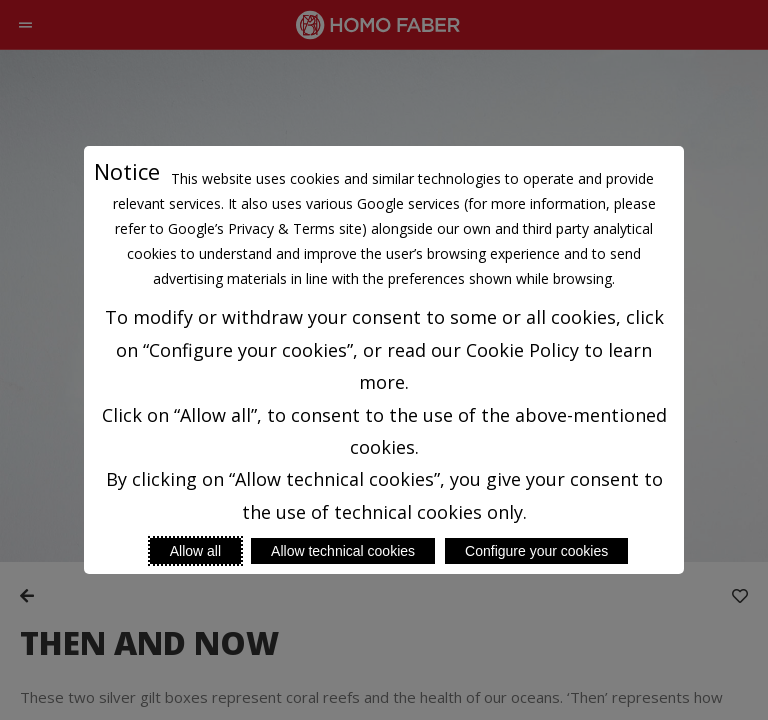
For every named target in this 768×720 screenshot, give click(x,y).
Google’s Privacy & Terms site (265, 228)
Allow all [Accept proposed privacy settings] (195, 551)
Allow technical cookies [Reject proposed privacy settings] (343, 551)
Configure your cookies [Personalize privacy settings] (536, 551)
